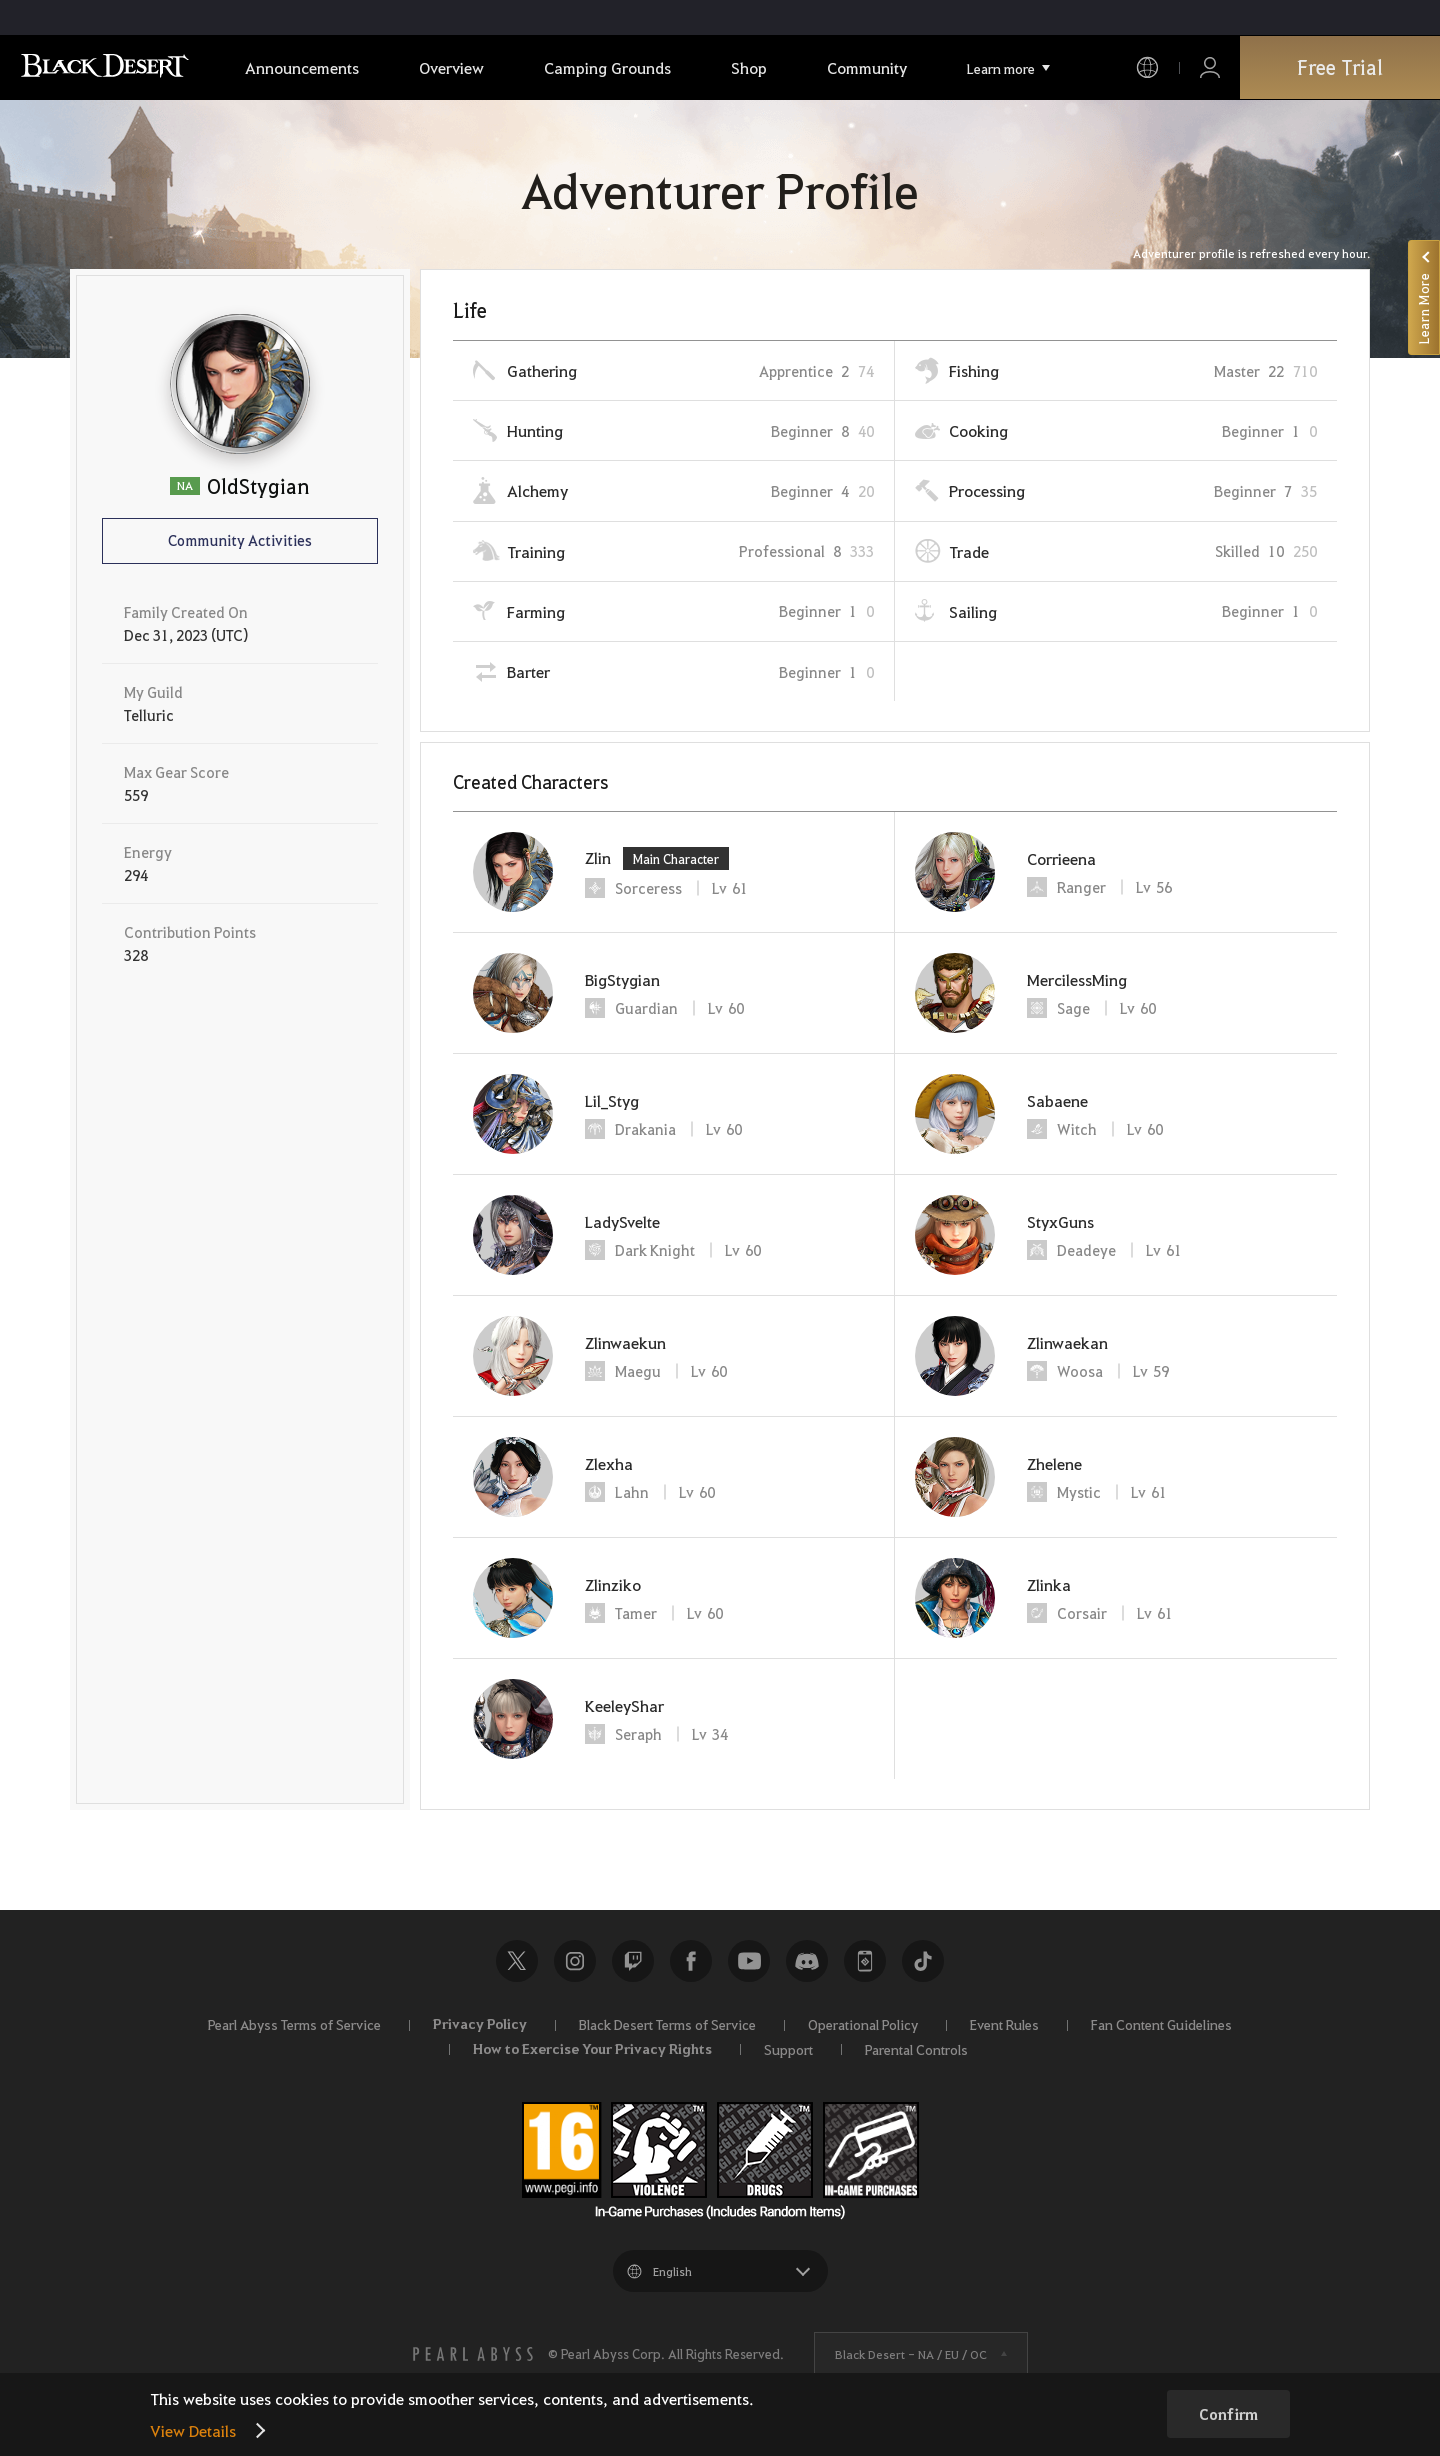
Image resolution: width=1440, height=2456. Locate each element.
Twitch (633, 1961)
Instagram (575, 1961)
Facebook (691, 1961)
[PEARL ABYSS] (473, 2354)
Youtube (749, 1961)
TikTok (923, 1961)
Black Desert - (911, 2354)
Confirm (1228, 2414)
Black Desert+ (865, 1961)
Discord (807, 1961)
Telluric (149, 715)
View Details (193, 2430)
